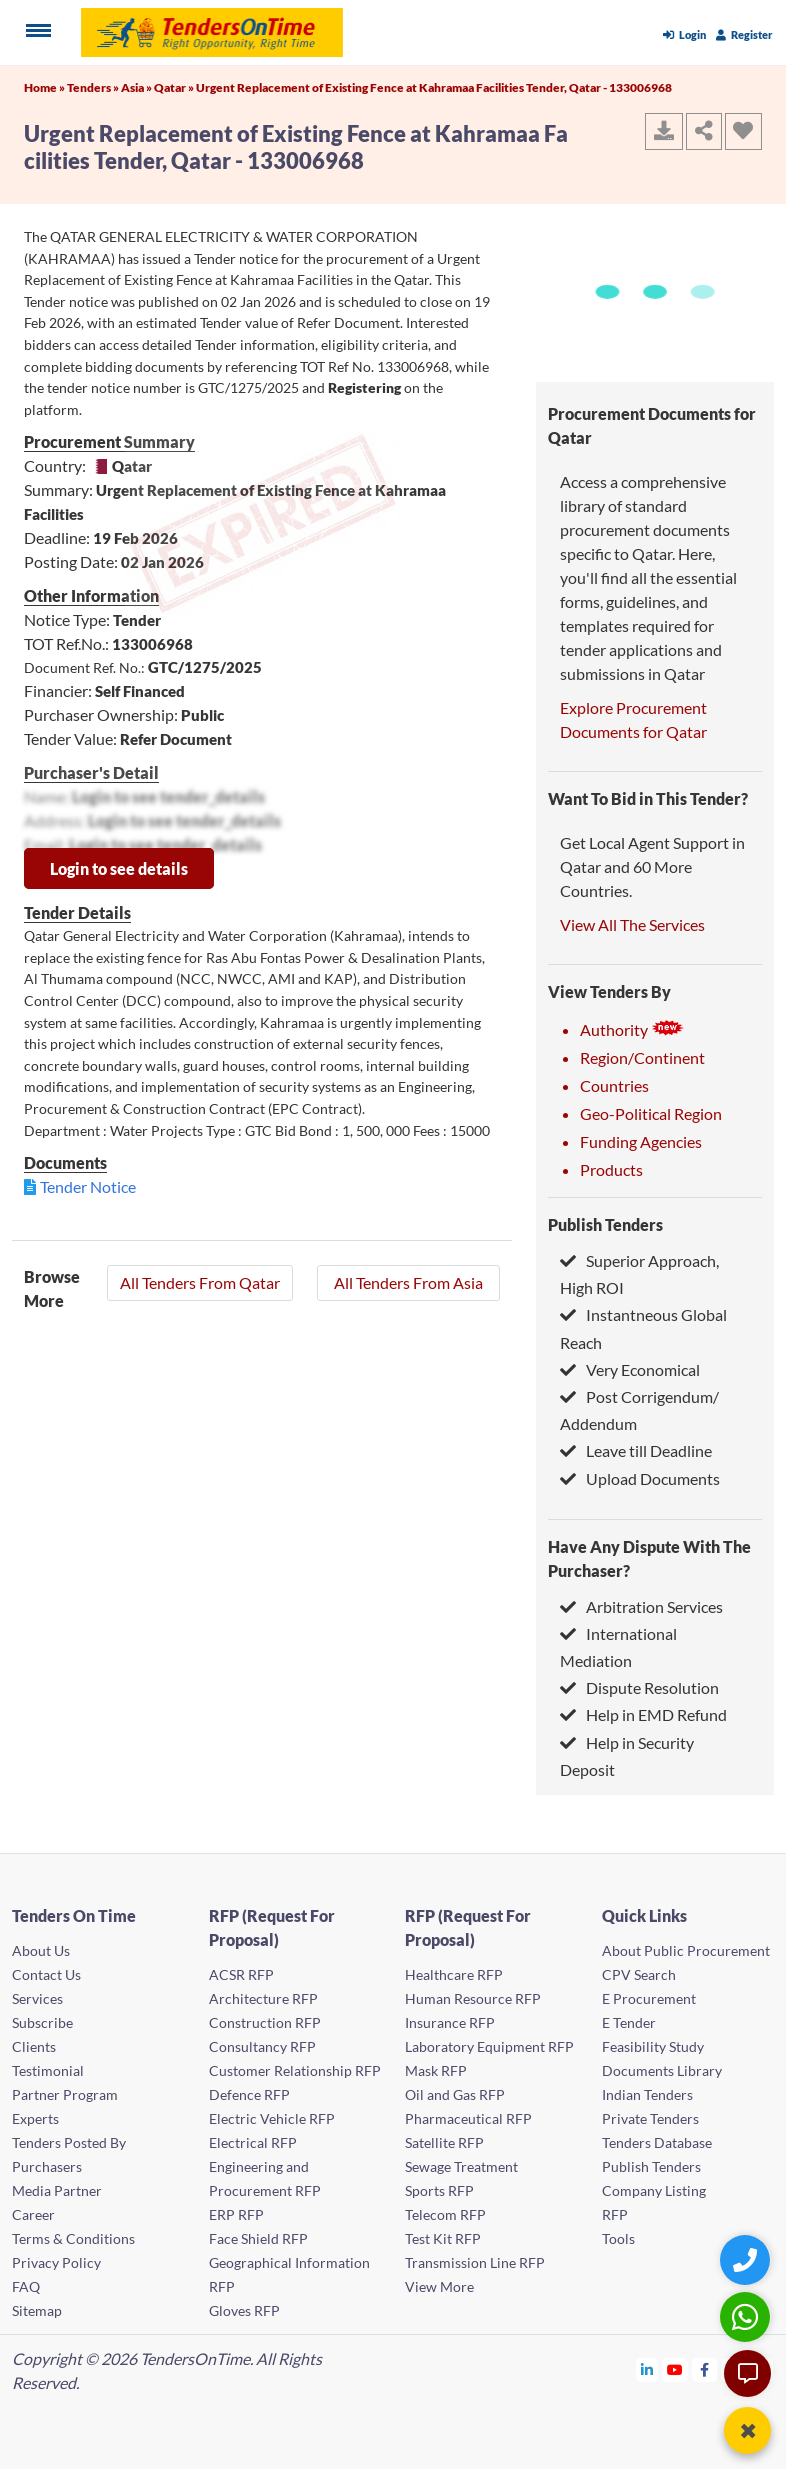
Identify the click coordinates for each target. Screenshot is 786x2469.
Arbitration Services (641, 1606)
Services (37, 1998)
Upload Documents (640, 1478)
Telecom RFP (445, 2214)
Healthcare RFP (454, 1974)
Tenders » (94, 87)
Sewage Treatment (461, 2166)
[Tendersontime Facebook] (705, 2369)
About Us (41, 1950)
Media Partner (57, 2190)
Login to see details (119, 868)
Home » (45, 87)
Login (684, 34)
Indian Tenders (647, 2094)
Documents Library (662, 2070)
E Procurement (649, 1998)
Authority (632, 1029)
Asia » (137, 87)
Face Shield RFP (258, 2238)
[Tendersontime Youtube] (675, 2369)
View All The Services (632, 924)
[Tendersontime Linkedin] (647, 2369)
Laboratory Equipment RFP (489, 2046)
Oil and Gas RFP (455, 2094)
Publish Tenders (605, 1224)
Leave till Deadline (636, 1450)
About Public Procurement (686, 1950)
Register (744, 34)
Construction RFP (265, 2022)
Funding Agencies (641, 1141)
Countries (614, 1085)
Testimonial (48, 2070)
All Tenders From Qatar (200, 1282)
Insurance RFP (450, 2022)
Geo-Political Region (651, 1113)
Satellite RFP (444, 2142)
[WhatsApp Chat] (747, 2316)
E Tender (629, 2022)
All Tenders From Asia (408, 1282)
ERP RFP (236, 2214)
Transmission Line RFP (475, 2262)
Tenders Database (657, 2142)
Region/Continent (642, 1057)
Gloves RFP (244, 2310)
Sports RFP (439, 2190)
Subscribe (42, 2022)
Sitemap (37, 2310)
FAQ (26, 2286)
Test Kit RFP (443, 2238)
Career (33, 2214)
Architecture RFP (263, 1998)
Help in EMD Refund (643, 1714)
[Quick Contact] (747, 2259)
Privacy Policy (56, 2262)
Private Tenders (650, 2118)
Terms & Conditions (73, 2238)
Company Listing (654, 2190)
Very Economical (630, 1369)
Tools (618, 2238)
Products (611, 1169)
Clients (34, 2046)
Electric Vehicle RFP (272, 2118)
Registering (364, 387)
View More (439, 2286)
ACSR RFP (241, 1974)
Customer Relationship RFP (295, 2070)
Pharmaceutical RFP (468, 2118)
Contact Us (46, 1974)
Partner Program (65, 2094)
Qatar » (175, 87)
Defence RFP (249, 2094)
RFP (615, 2214)
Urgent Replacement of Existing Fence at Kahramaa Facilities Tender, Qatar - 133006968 (434, 87)
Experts (35, 2118)
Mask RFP (436, 2070)
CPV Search (639, 1974)
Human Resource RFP (473, 1998)
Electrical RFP (253, 2142)
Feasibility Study (653, 2046)
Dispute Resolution (639, 1687)
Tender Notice (88, 1186)
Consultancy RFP (262, 2046)
